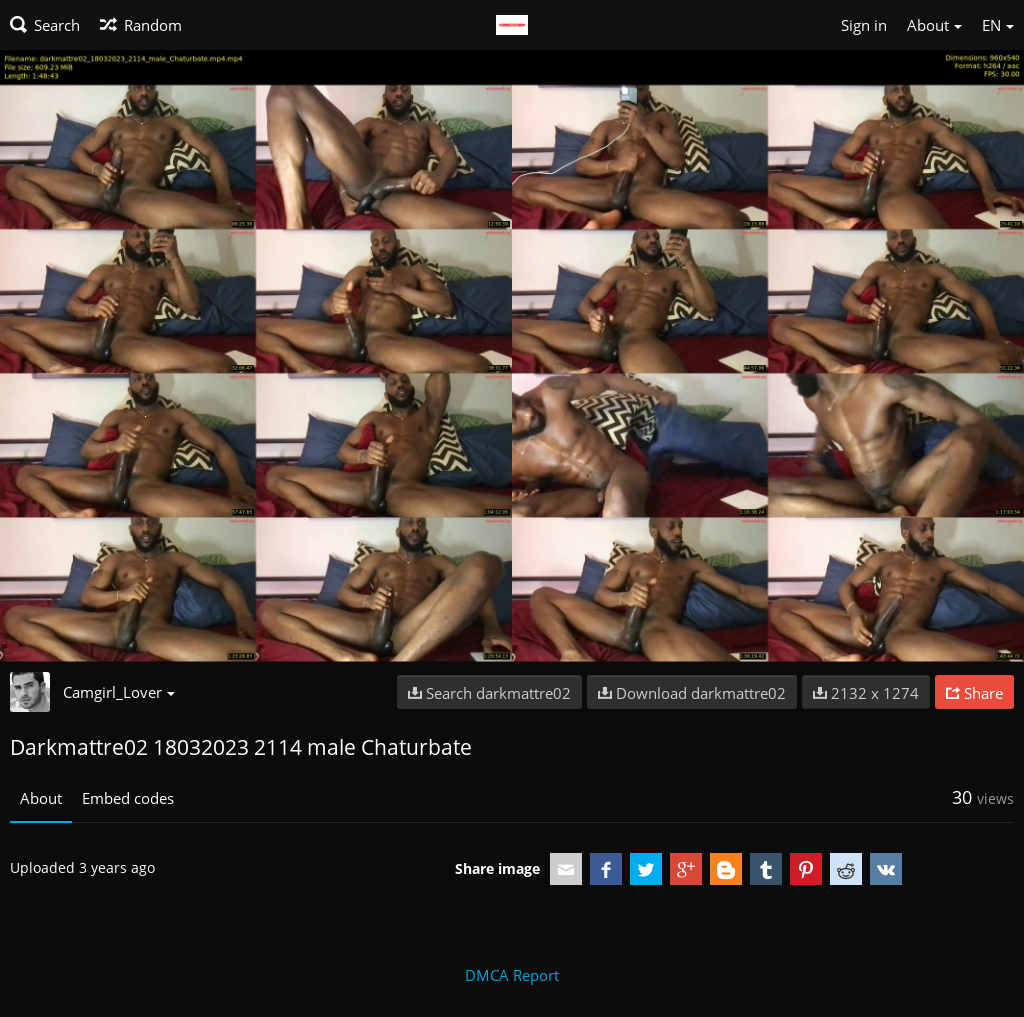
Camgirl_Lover (119, 692)
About (41, 798)
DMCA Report (512, 975)
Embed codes (128, 798)
